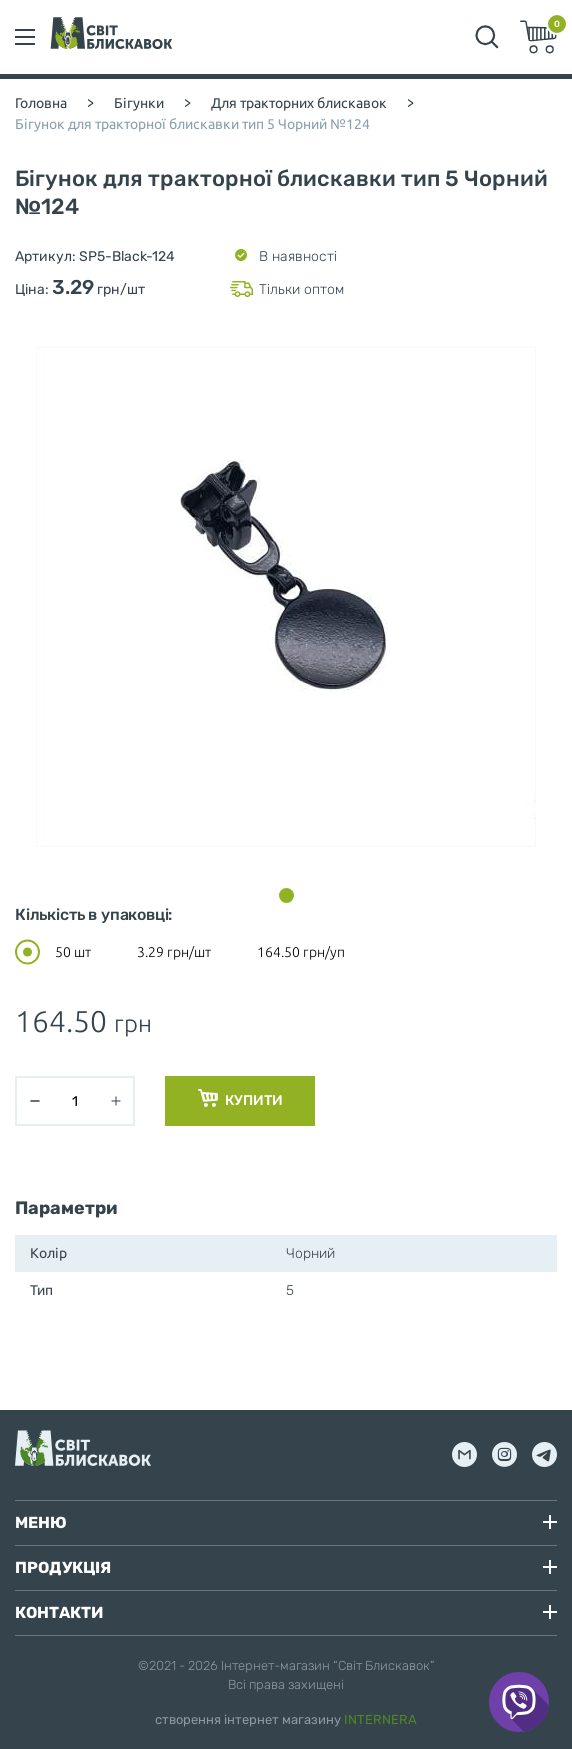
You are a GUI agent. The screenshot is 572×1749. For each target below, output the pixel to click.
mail (464, 1454)
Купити (240, 1099)
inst (504, 1454)
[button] (286, 895)
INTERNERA (380, 1719)
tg (544, 1454)
